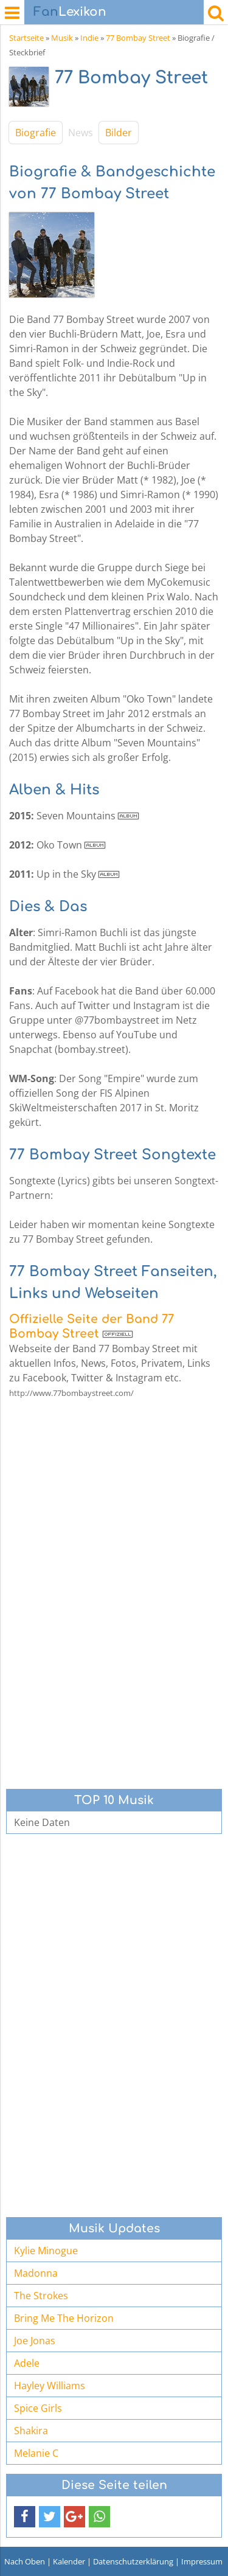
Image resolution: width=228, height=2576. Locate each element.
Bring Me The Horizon (64, 2318)
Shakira (31, 2430)
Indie (89, 37)
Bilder (118, 132)
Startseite (26, 37)
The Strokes (41, 2295)
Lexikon (69, 12)
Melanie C (36, 2453)
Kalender (69, 2561)
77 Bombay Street (138, 37)
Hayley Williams (49, 2385)
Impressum (202, 2561)
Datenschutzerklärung (133, 2561)
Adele (27, 2363)
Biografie (35, 132)
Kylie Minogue (46, 2250)
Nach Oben (24, 2561)
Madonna (36, 2273)
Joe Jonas (34, 2340)
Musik (62, 37)
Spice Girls (38, 2408)
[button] (24, 2516)
